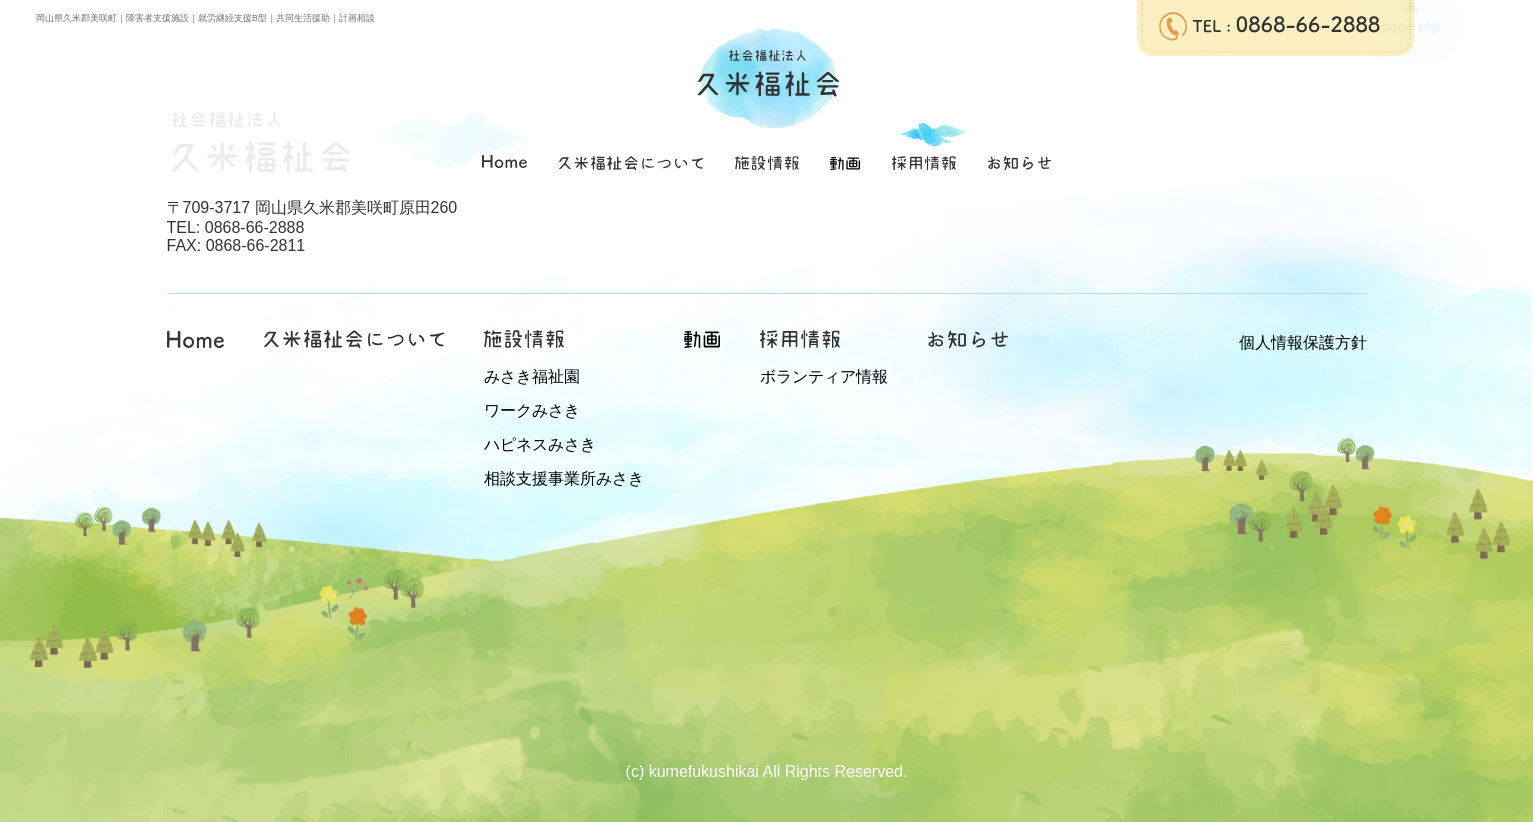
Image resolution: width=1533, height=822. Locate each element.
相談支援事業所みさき (564, 478)
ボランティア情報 (824, 376)
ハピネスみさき (540, 444)
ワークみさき (532, 410)
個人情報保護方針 (1303, 342)
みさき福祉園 (532, 376)
